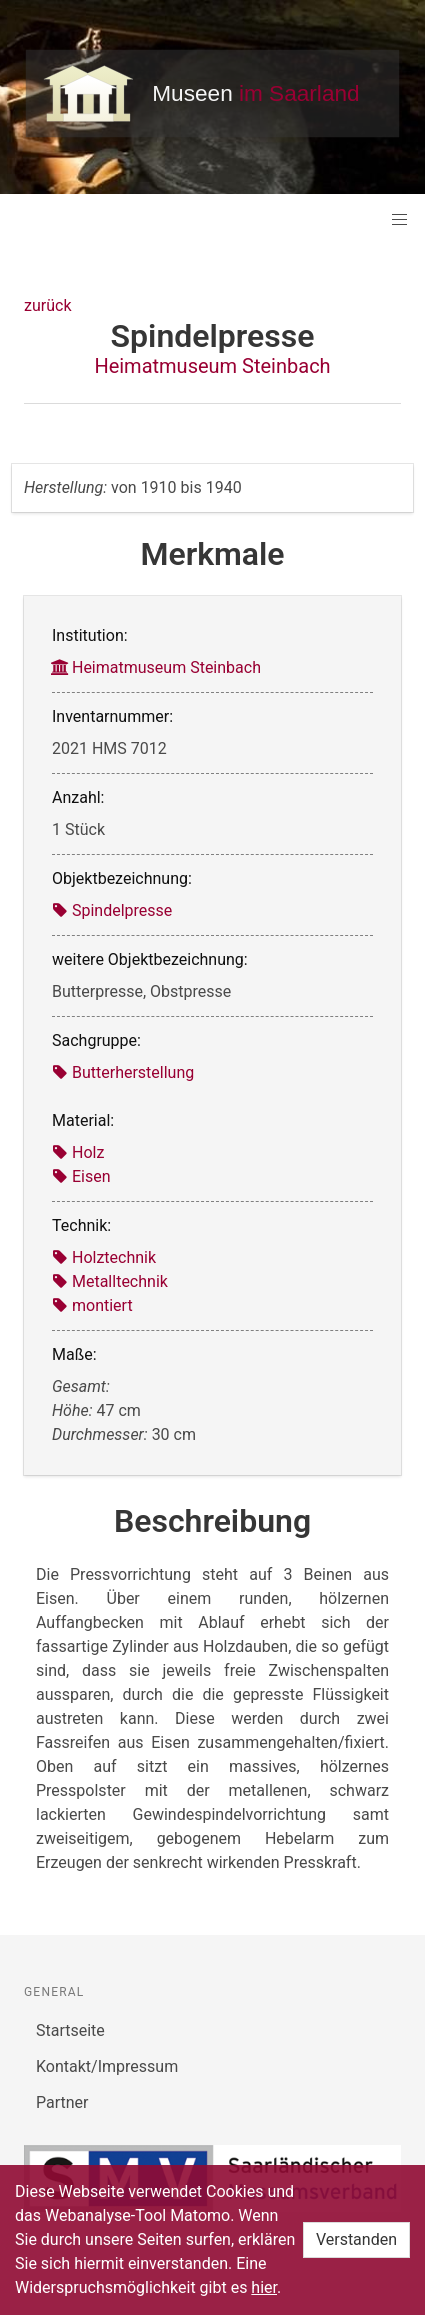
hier (264, 2287)
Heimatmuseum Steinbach (212, 366)
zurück (47, 305)
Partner (62, 2102)
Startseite (70, 2030)
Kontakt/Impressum (107, 2066)
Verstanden (356, 2239)
